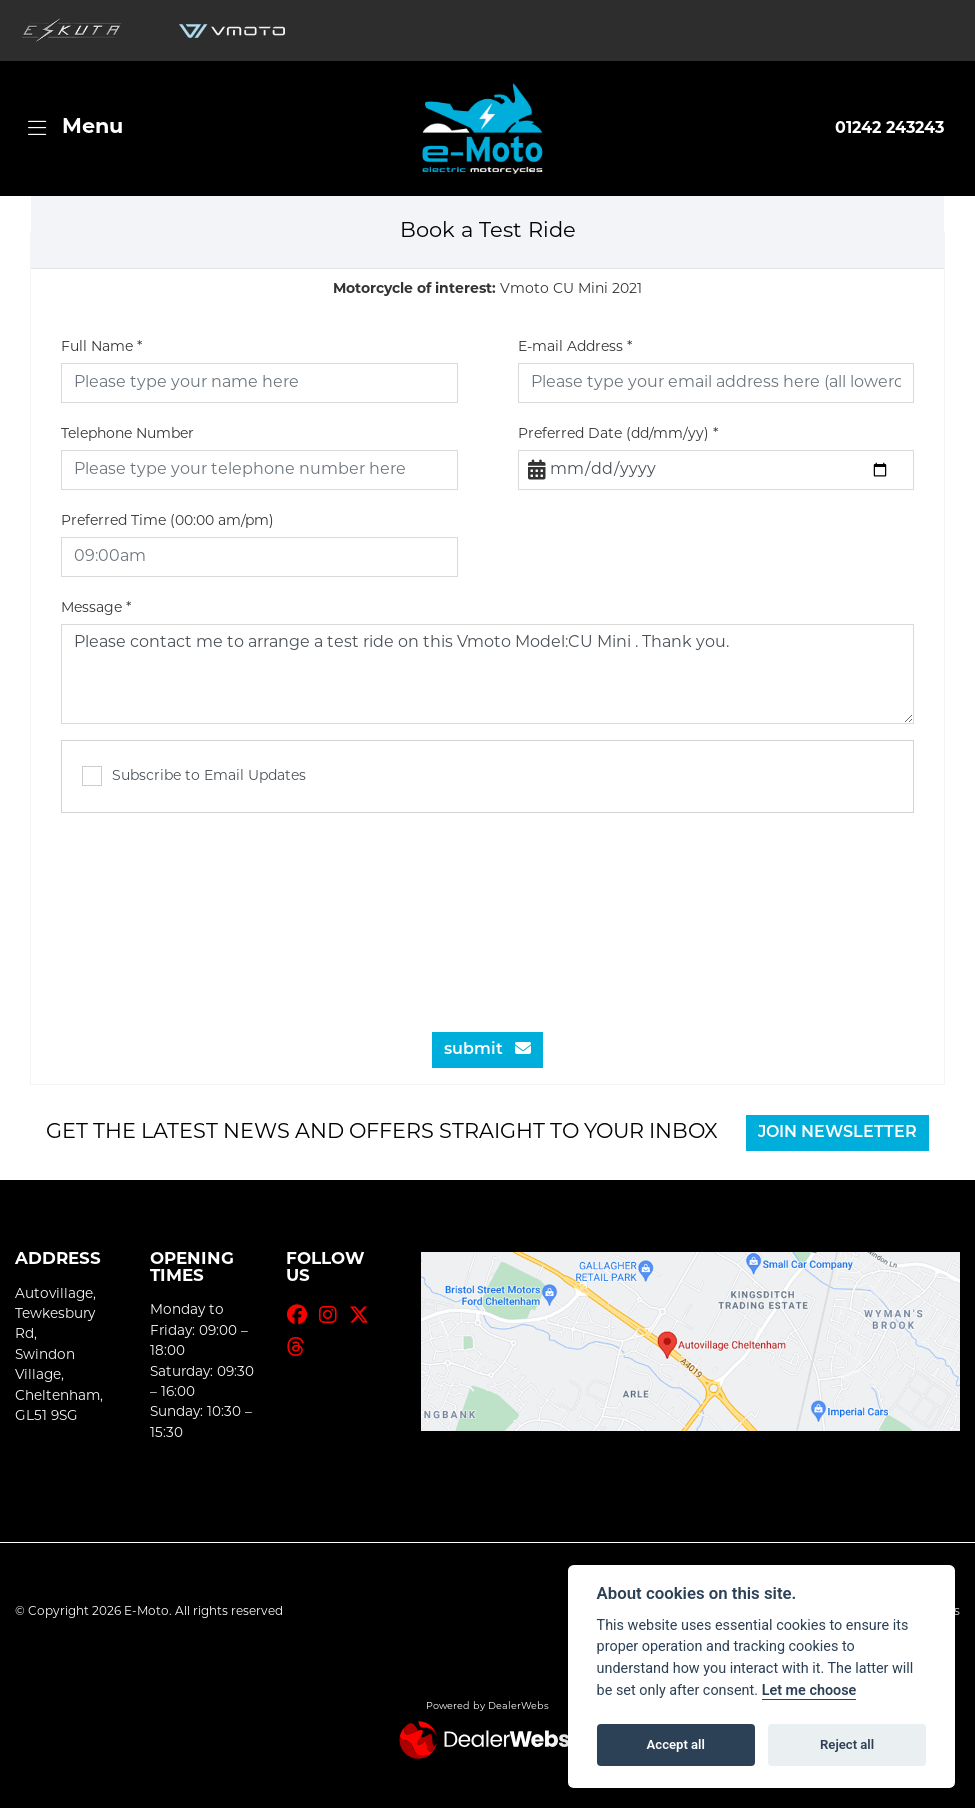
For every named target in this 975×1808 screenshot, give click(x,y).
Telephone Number (127, 434)
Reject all (847, 1744)
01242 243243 (889, 129)
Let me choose (809, 1690)
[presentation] (488, 912)
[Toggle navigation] (75, 128)
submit (487, 1049)
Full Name (101, 347)
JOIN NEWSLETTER (837, 1133)
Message (96, 608)
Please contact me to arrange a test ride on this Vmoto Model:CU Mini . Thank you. (487, 674)
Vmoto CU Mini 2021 (487, 289)
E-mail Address (575, 347)
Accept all (676, 1744)
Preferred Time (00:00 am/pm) (167, 521)
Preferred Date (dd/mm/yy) (618, 434)
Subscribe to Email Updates (194, 776)
